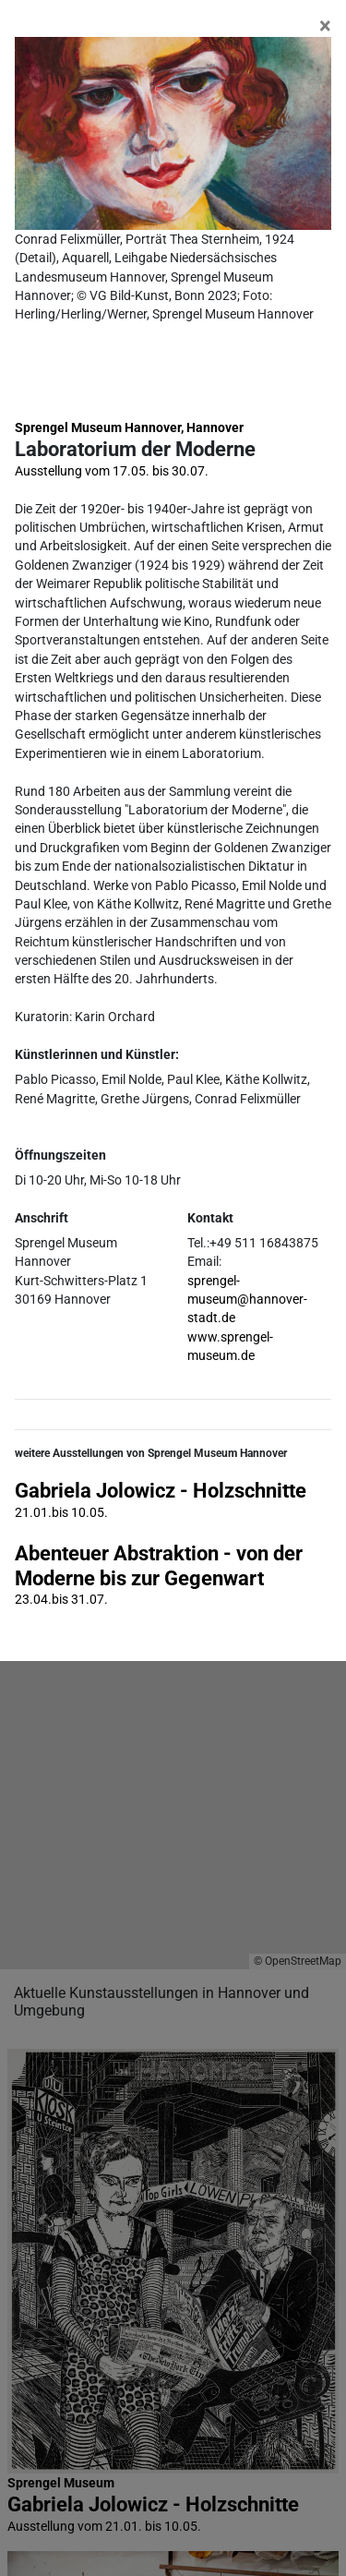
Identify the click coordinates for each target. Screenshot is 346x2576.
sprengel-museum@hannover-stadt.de (247, 1299)
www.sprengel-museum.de (230, 1346)
